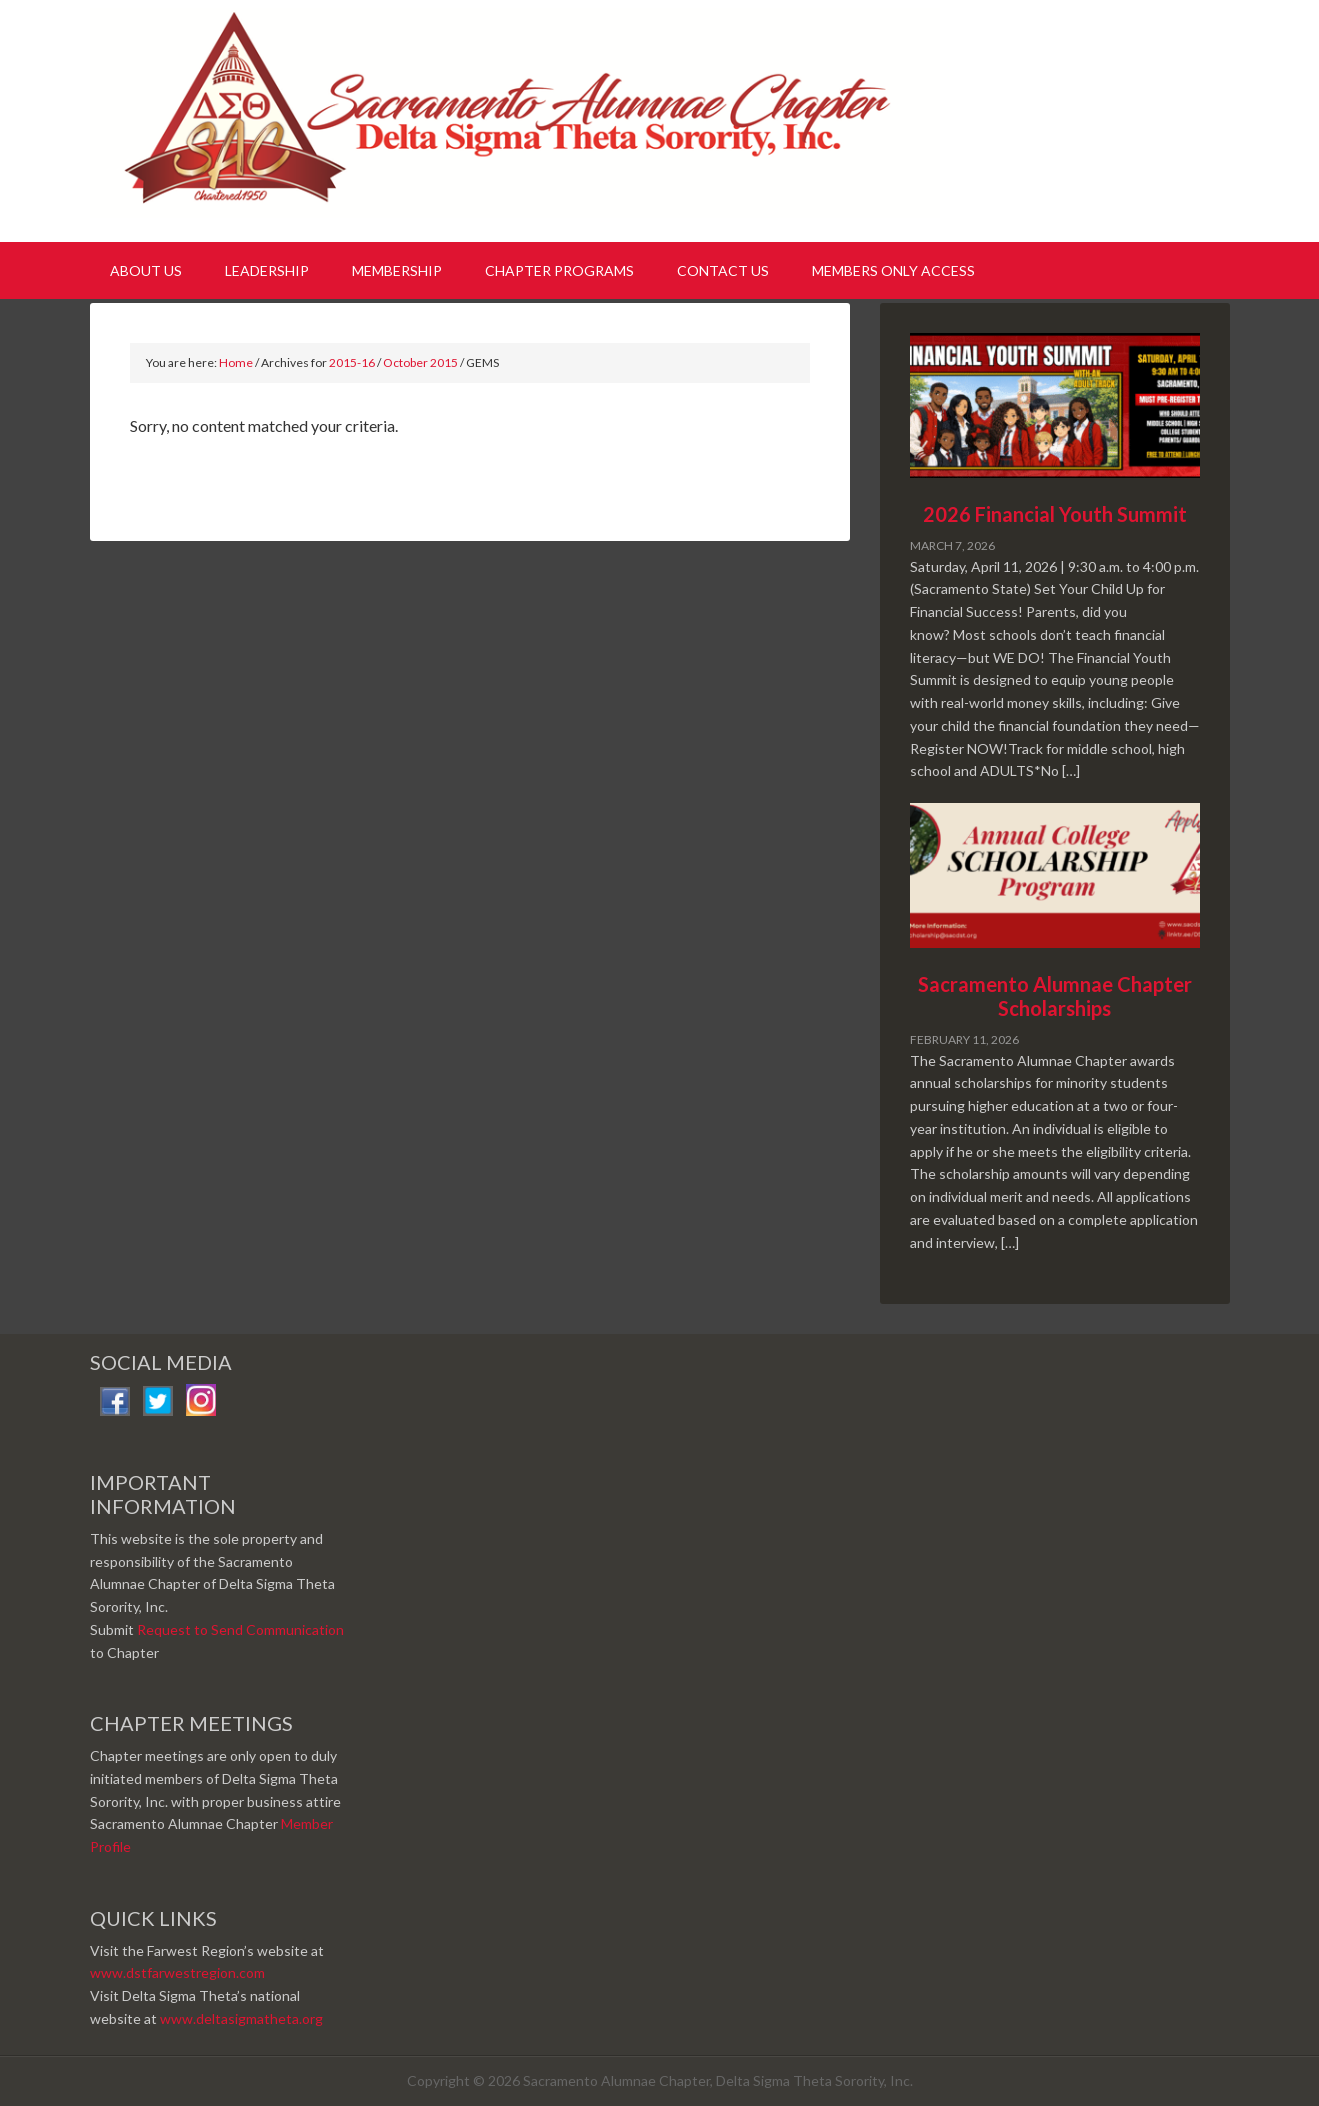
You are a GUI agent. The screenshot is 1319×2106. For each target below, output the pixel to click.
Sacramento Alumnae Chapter (520, 118)
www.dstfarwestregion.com (177, 1972)
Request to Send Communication (240, 1629)
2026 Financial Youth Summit (1055, 514)
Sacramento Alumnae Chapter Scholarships (1055, 996)
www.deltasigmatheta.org (241, 2018)
